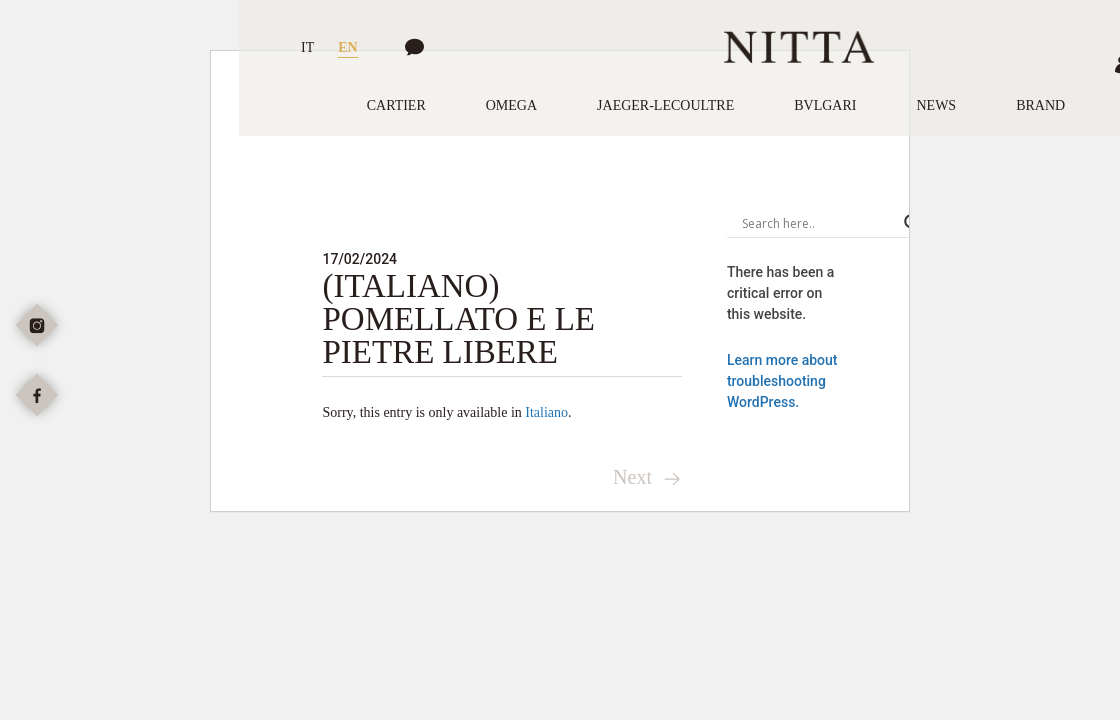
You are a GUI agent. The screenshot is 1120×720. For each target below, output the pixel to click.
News (936, 105)
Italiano (546, 412)
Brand (1040, 105)
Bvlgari (825, 105)
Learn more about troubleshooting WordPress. (782, 381)
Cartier (396, 105)
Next (647, 477)
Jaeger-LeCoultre (665, 105)
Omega (511, 105)
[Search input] (818, 223)
